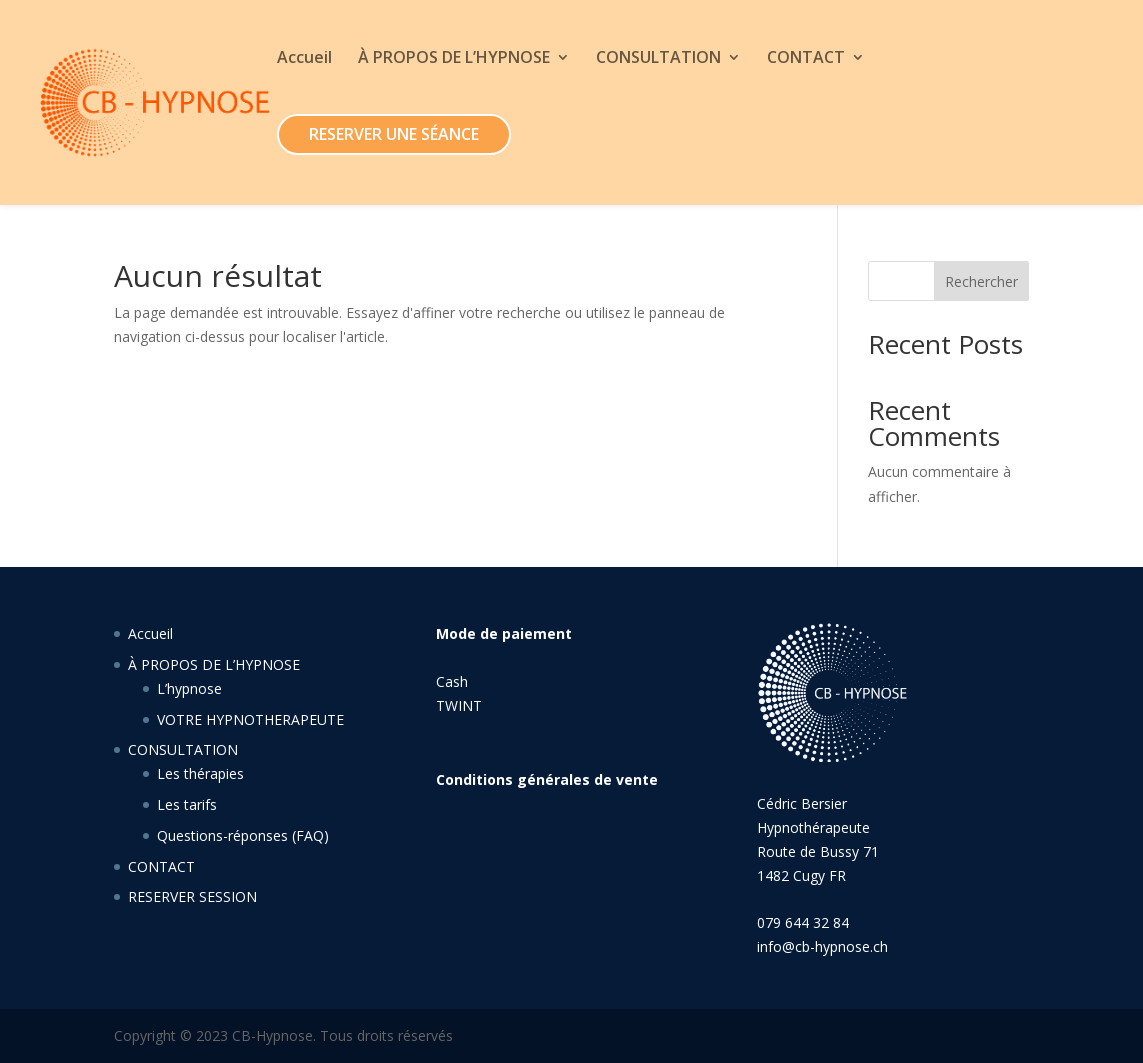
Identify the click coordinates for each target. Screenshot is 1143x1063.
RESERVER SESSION (192, 896)
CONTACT (806, 59)
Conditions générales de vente (547, 779)
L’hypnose (189, 688)
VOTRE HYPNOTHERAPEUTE (250, 719)
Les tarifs (187, 804)
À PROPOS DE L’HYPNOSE (454, 59)
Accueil (304, 59)
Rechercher (981, 281)
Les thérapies (200, 773)
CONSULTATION (658, 59)
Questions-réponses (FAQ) (243, 835)
